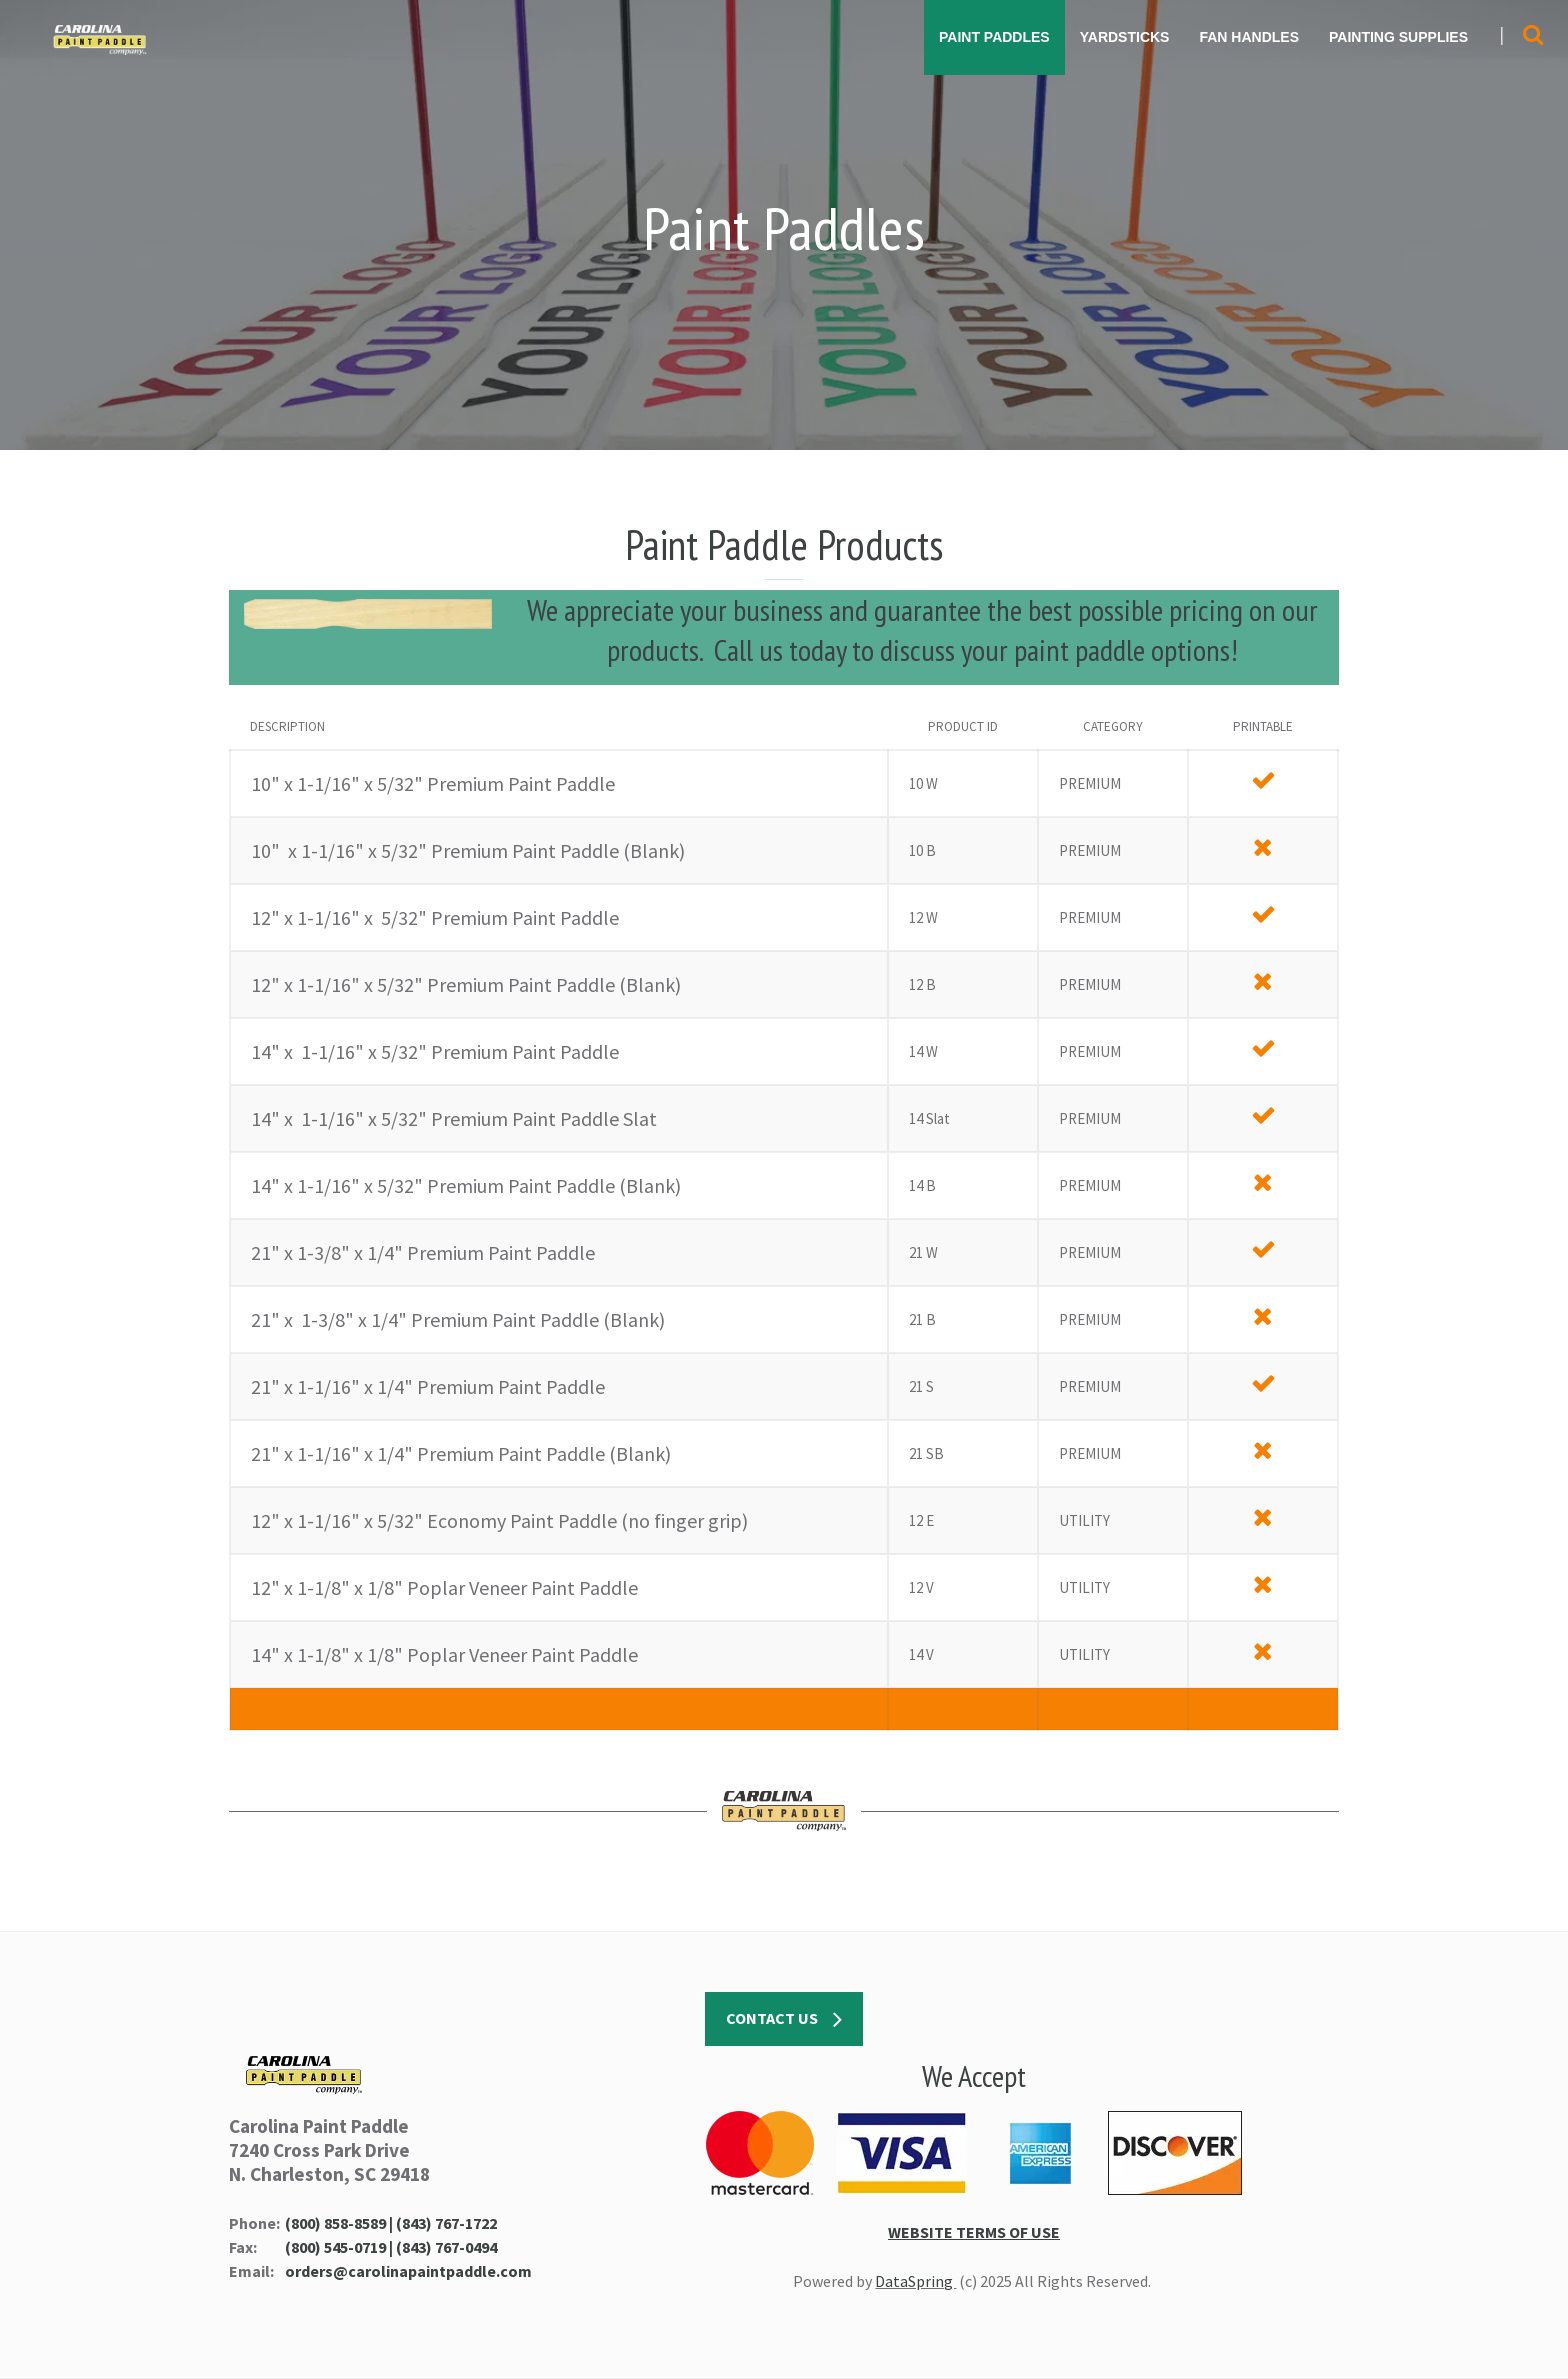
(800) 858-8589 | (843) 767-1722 (391, 2223)
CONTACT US (784, 2020)
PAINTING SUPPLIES (1398, 37)
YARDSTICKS (1125, 37)
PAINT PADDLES (994, 37)
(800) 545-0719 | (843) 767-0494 (391, 2247)
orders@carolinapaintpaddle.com (408, 2271)
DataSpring (915, 2281)
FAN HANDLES (1249, 37)
